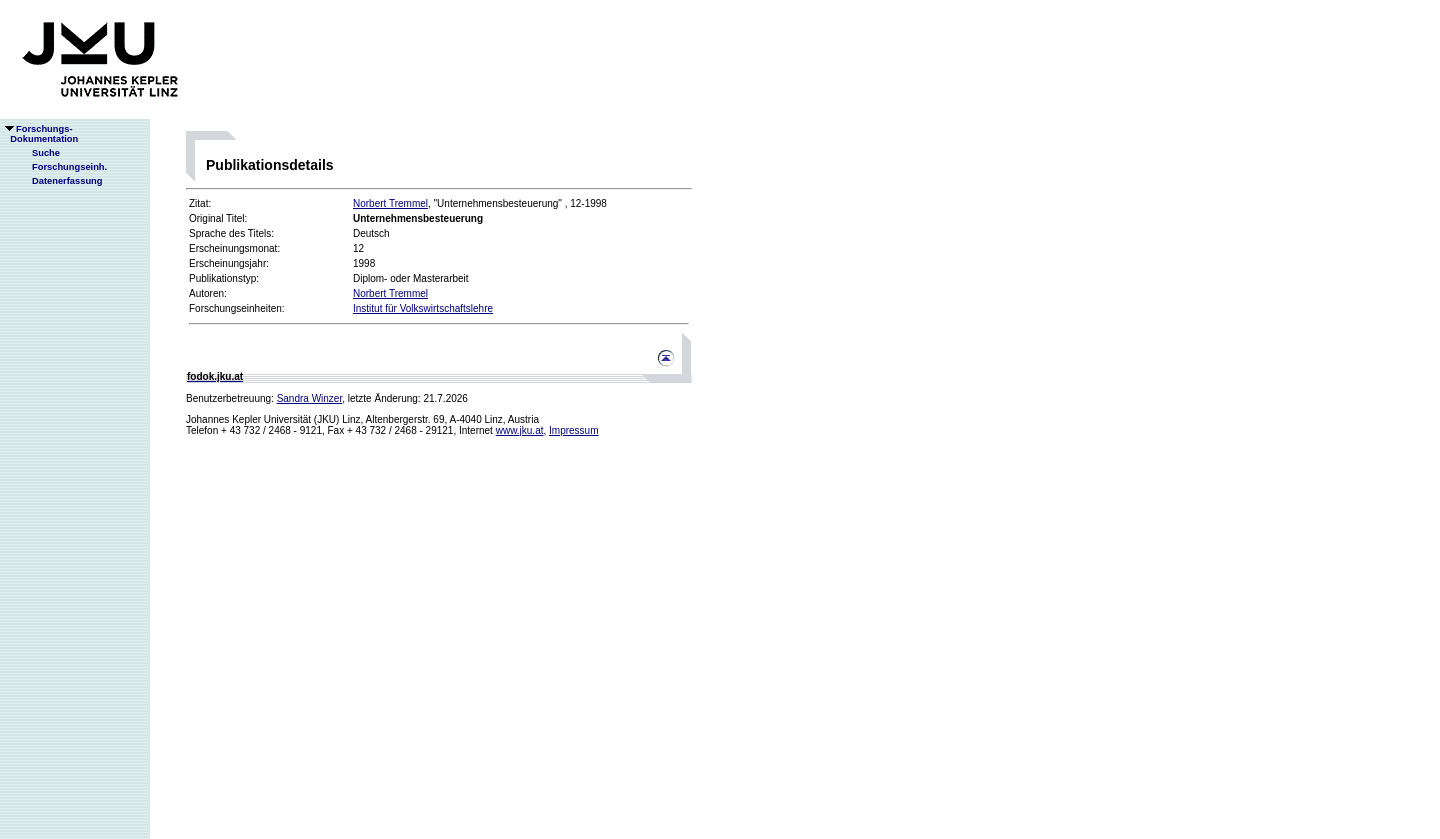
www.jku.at (520, 430)
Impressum (573, 430)
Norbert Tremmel (390, 203)
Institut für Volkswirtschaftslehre (423, 308)
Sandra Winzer (310, 398)
